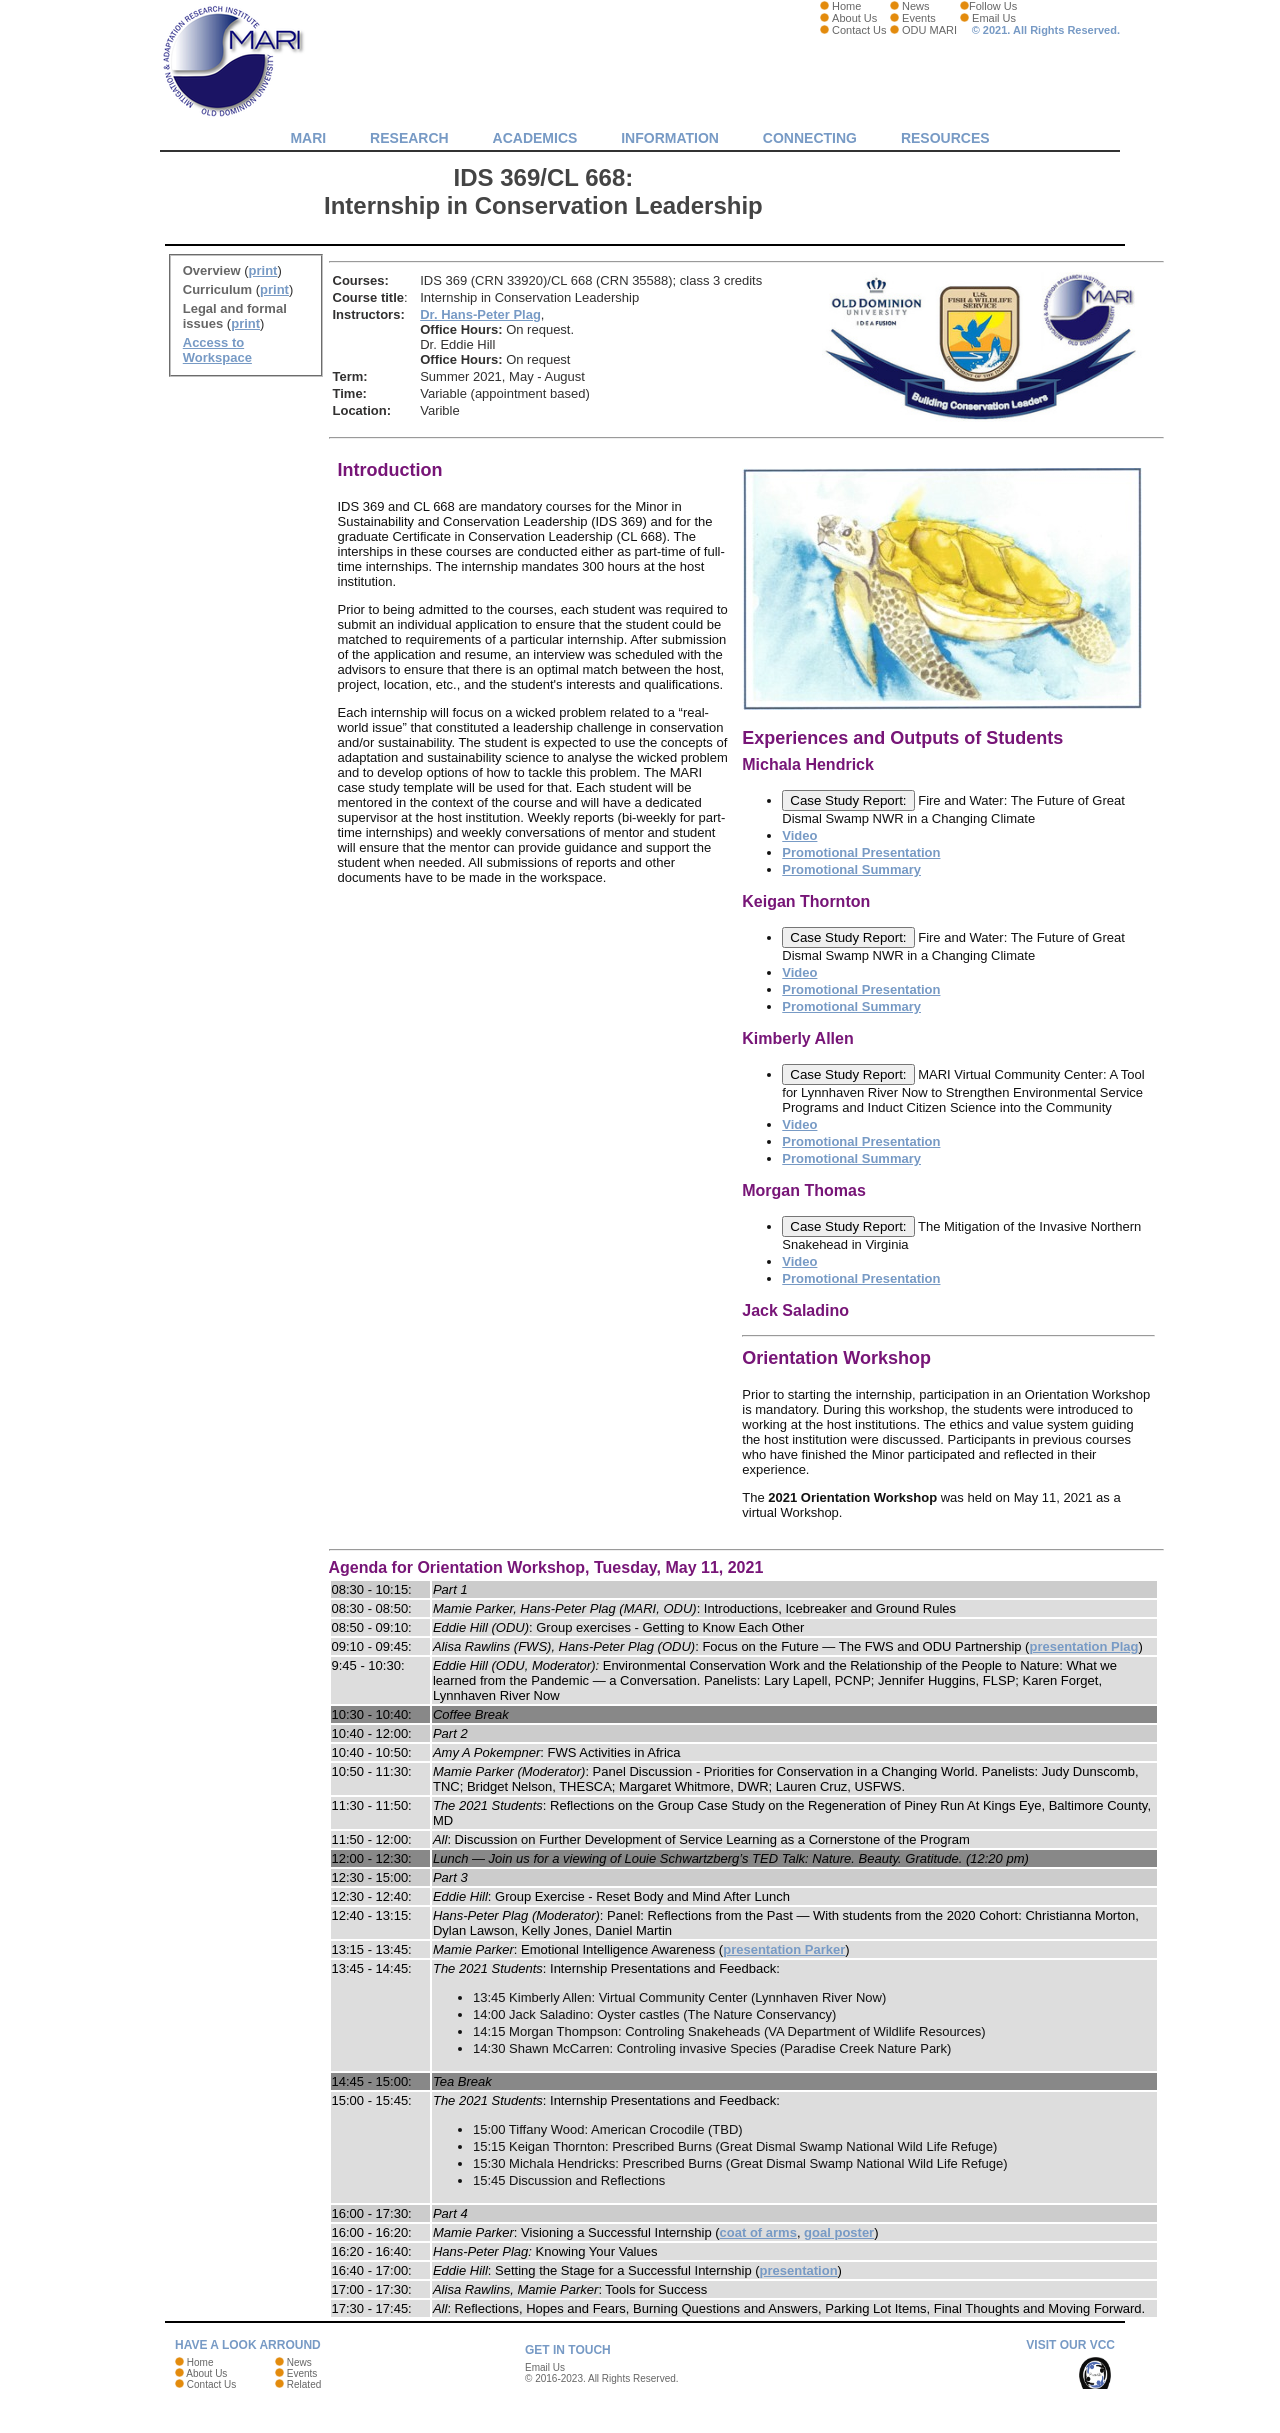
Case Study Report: (848, 800)
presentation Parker (784, 1949)
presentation (799, 2270)
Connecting (810, 138)
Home (846, 6)
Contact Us (859, 30)
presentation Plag (1083, 1646)
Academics (535, 138)
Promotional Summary (851, 869)
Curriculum (217, 289)
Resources (945, 138)
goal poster (839, 2232)
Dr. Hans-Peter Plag (480, 314)
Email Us (994, 18)
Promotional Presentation (861, 852)
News (916, 6)
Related (304, 2384)
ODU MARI (929, 30)
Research (409, 138)
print (263, 270)
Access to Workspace (217, 350)
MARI (308, 138)
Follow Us (993, 6)
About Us (854, 18)
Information (670, 138)
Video (799, 835)
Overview (212, 270)
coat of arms (758, 2232)
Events (919, 18)
